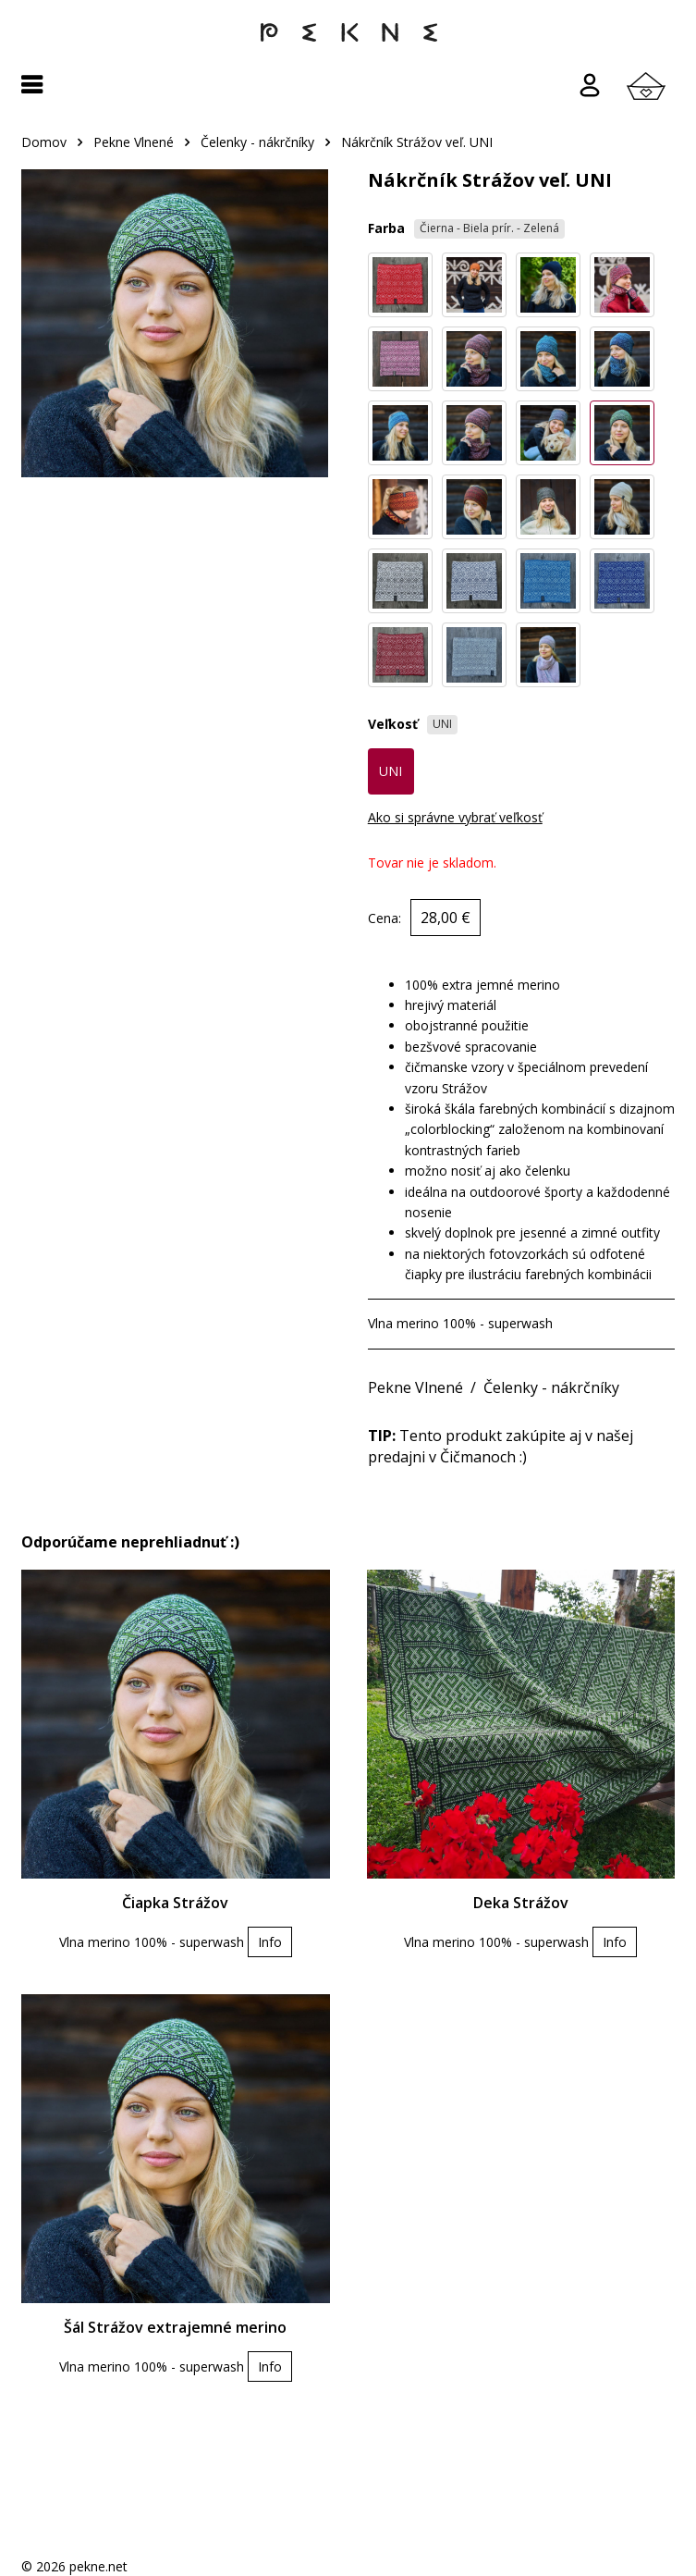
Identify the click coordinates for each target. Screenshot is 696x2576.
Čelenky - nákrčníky (257, 142)
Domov (44, 142)
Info (270, 1942)
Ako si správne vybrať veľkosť (455, 817)
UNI (390, 771)
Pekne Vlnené (133, 142)
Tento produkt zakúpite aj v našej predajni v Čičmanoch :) (500, 1445)
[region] (348, 151)
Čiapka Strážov (175, 1902)
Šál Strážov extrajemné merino (175, 2327)
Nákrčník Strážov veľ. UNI (417, 142)
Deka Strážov (520, 1902)
